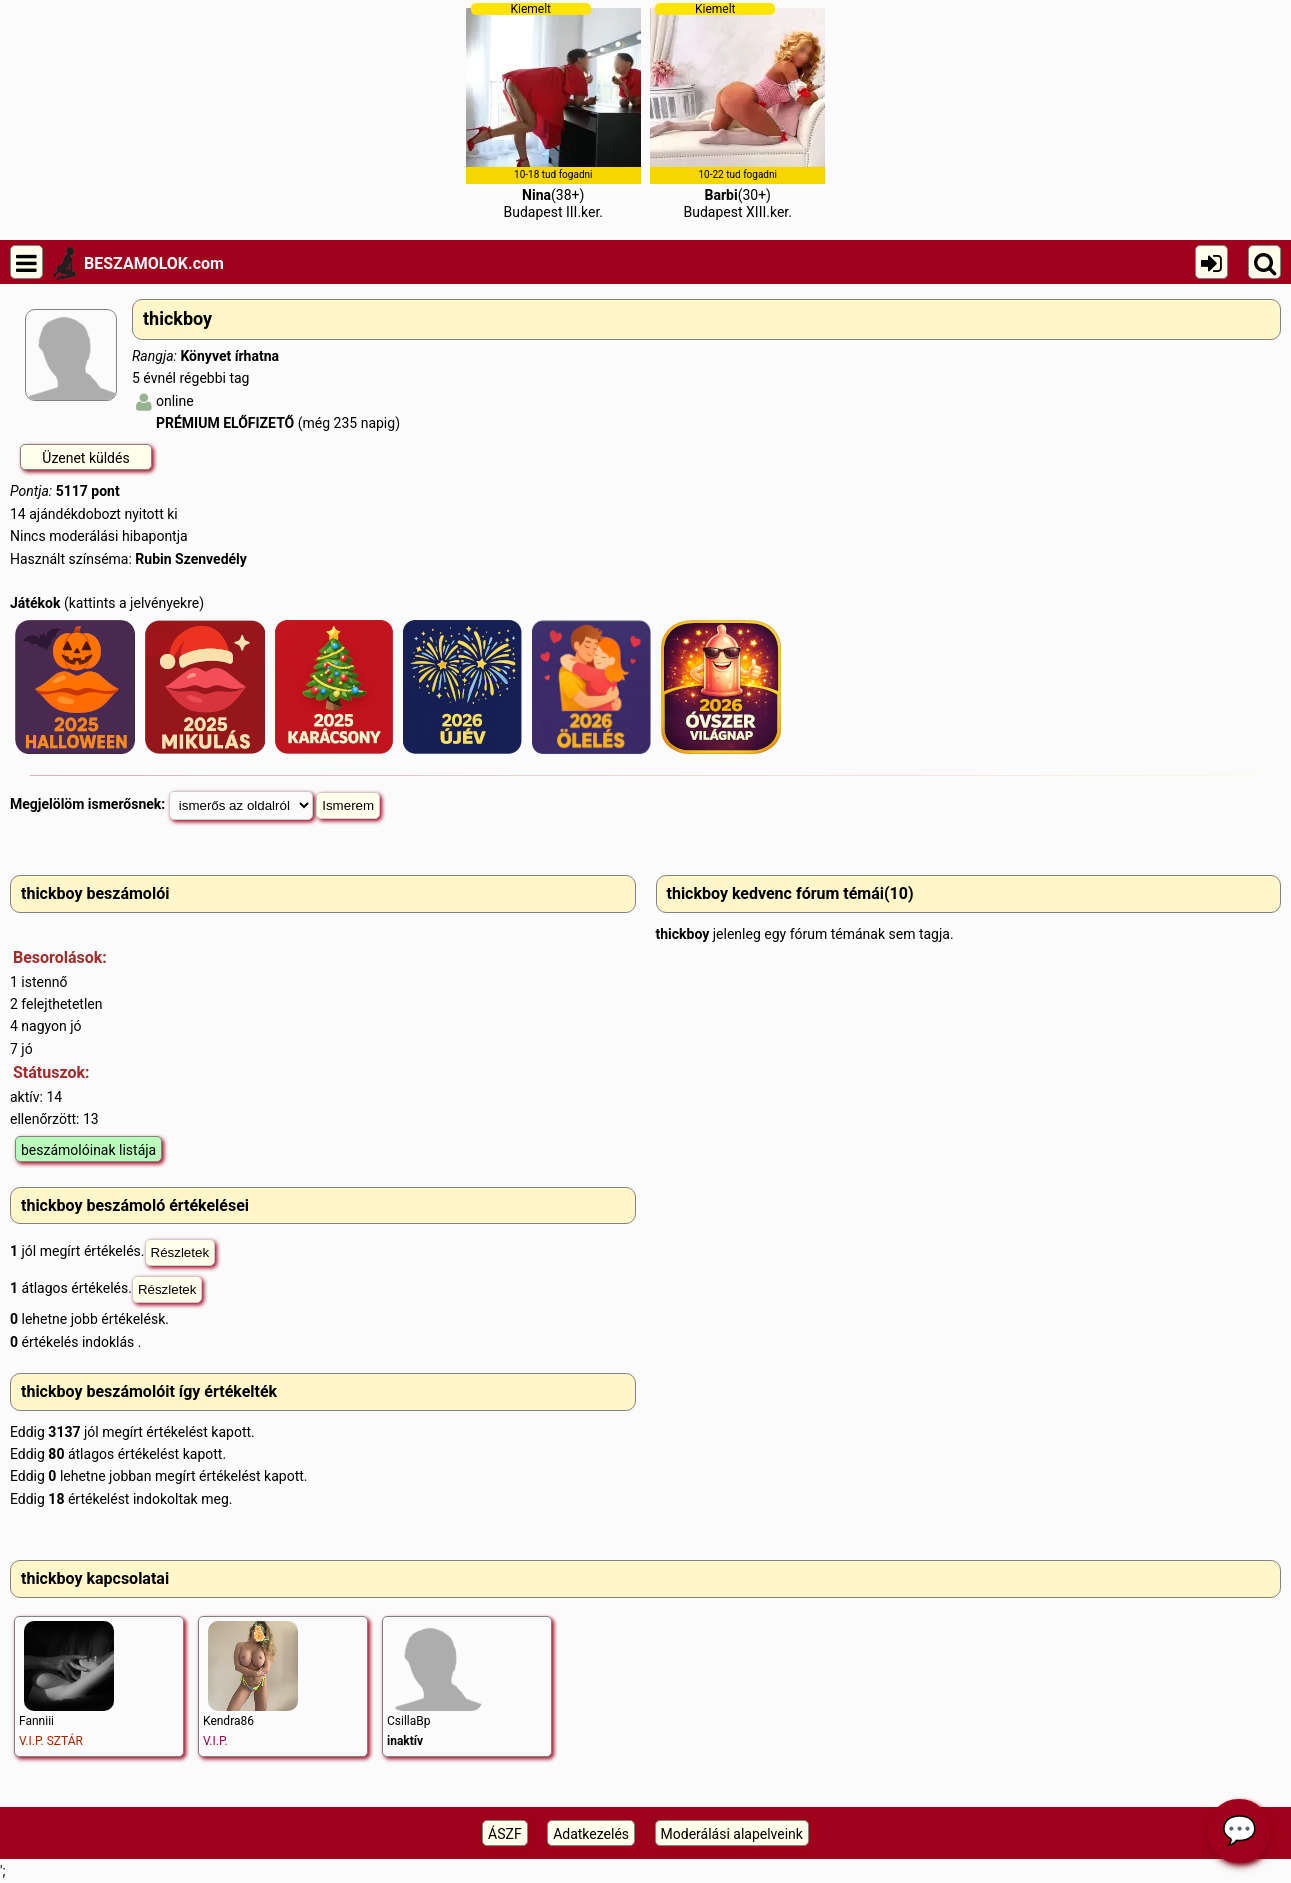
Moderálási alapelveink (732, 1834)
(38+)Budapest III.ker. (553, 111)
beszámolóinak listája (88, 1150)
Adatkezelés (591, 1834)
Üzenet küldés (85, 458)
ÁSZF (505, 1834)
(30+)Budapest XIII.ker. (737, 111)
